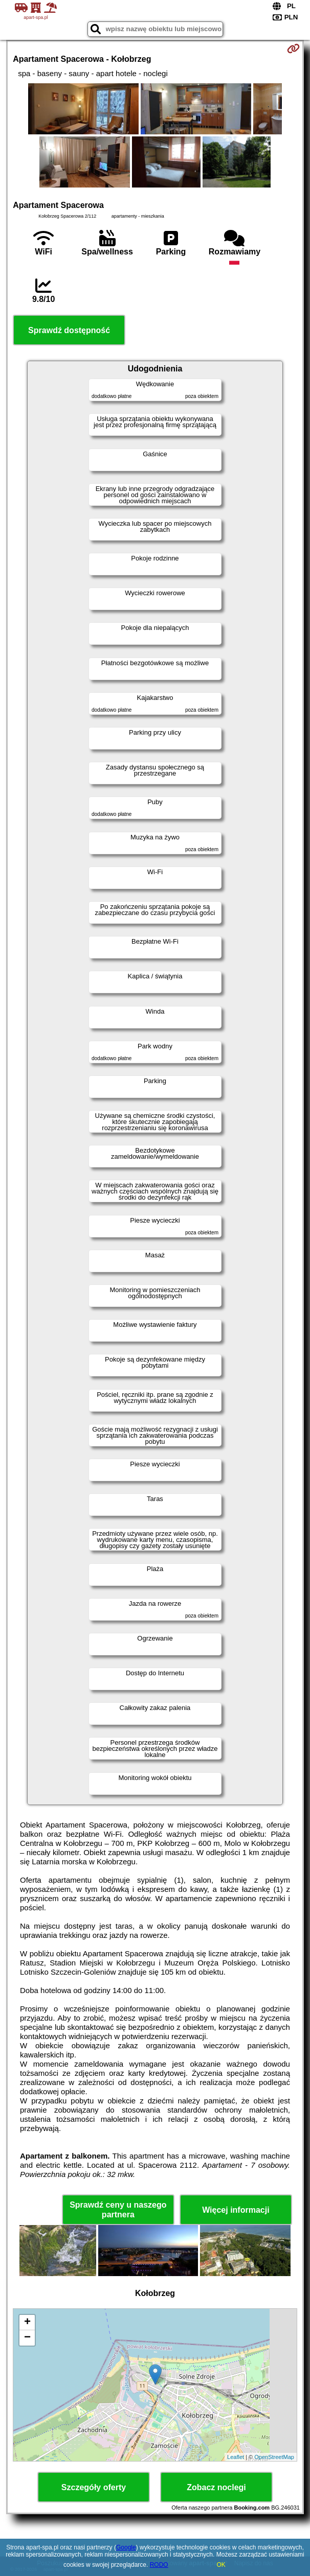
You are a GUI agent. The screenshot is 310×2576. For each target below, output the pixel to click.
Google (126, 2547)
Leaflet (235, 2457)
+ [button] (27, 2322)
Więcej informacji (235, 2210)
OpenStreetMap (274, 2457)
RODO (159, 2564)
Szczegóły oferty (93, 2487)
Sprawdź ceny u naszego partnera (118, 2209)
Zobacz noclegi (216, 2487)
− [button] (27, 2338)
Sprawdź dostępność (69, 330)
